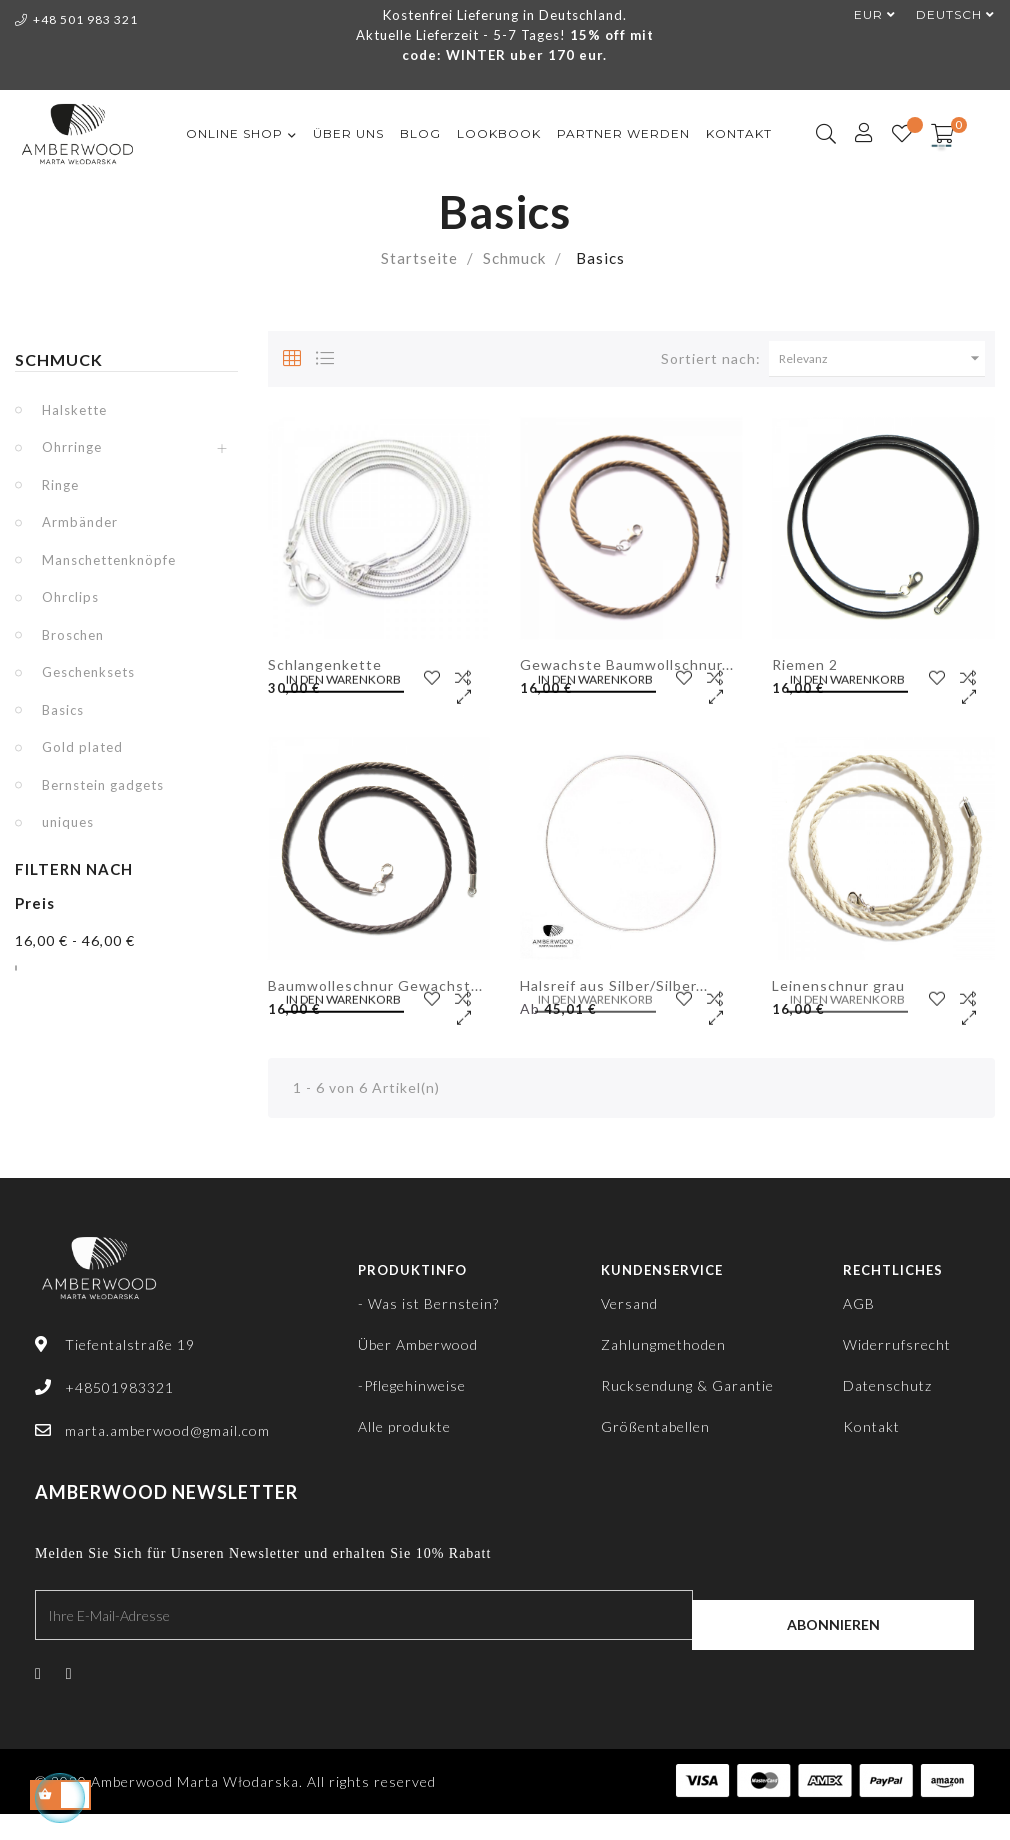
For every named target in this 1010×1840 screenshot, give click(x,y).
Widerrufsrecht (897, 1344)
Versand (629, 1303)
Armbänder (80, 522)
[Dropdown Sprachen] (945, 15)
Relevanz (882, 358)
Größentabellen (655, 1426)
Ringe (60, 485)
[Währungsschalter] (865, 15)
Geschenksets (88, 672)
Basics (63, 710)
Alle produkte (404, 1426)
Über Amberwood (418, 1344)
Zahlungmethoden (663, 1344)
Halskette (74, 410)
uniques (68, 822)
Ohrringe (72, 447)
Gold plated (82, 747)
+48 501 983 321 (76, 19)
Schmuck (59, 359)
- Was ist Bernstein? (428, 1303)
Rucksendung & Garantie (687, 1385)
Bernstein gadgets (103, 785)
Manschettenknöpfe (109, 560)
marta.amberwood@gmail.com (167, 1430)
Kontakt (871, 1426)
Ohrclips (70, 597)
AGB (859, 1303)
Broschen (73, 635)
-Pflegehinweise (412, 1385)
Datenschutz (887, 1385)
